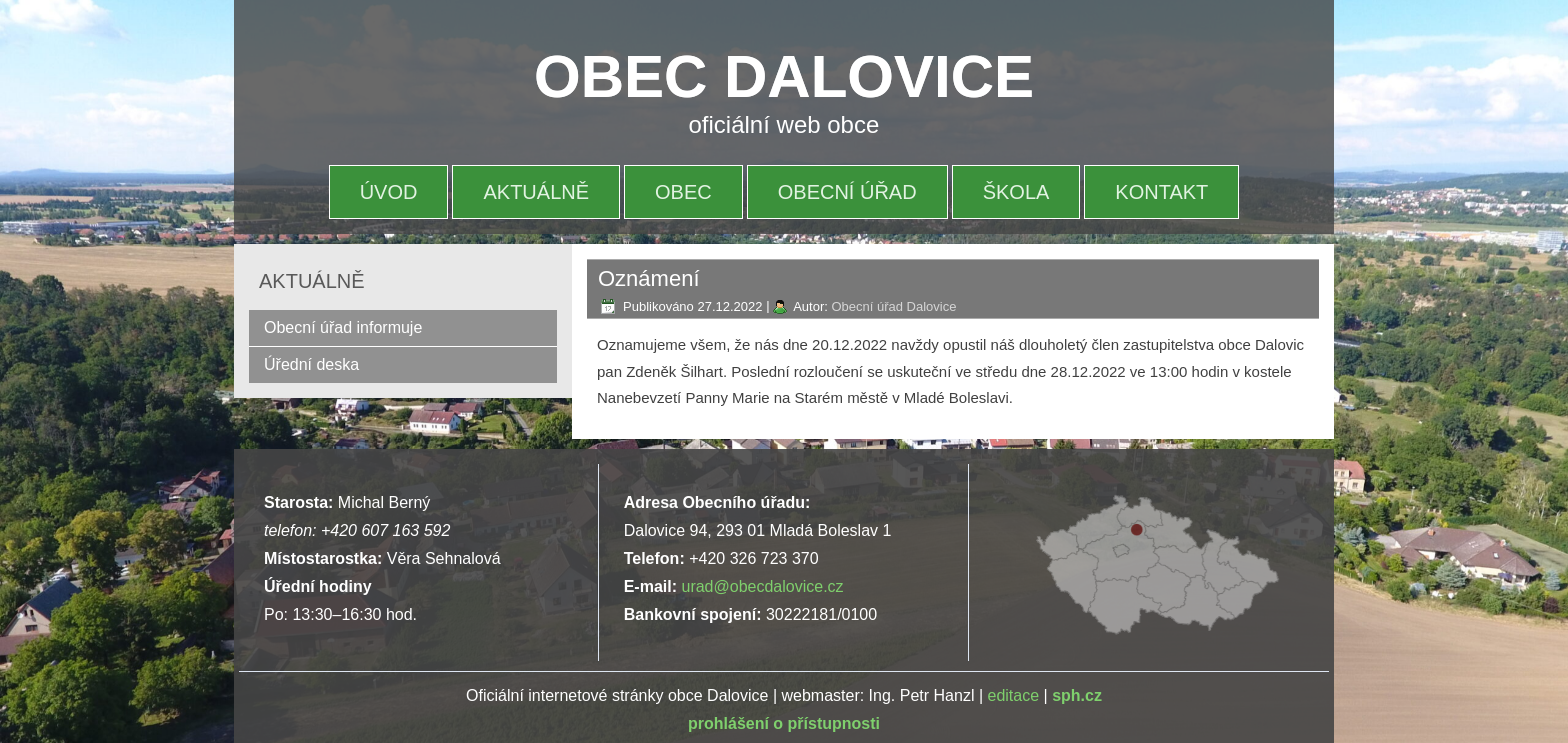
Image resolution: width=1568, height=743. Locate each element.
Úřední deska (311, 364)
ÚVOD (389, 192)
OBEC (683, 192)
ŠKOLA (1016, 192)
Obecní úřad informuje (343, 327)
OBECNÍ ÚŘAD (847, 192)
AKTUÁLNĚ (536, 192)
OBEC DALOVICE (784, 76)
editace (1014, 695)
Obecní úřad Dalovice (893, 306)
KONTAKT (1161, 192)
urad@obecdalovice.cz (762, 586)
